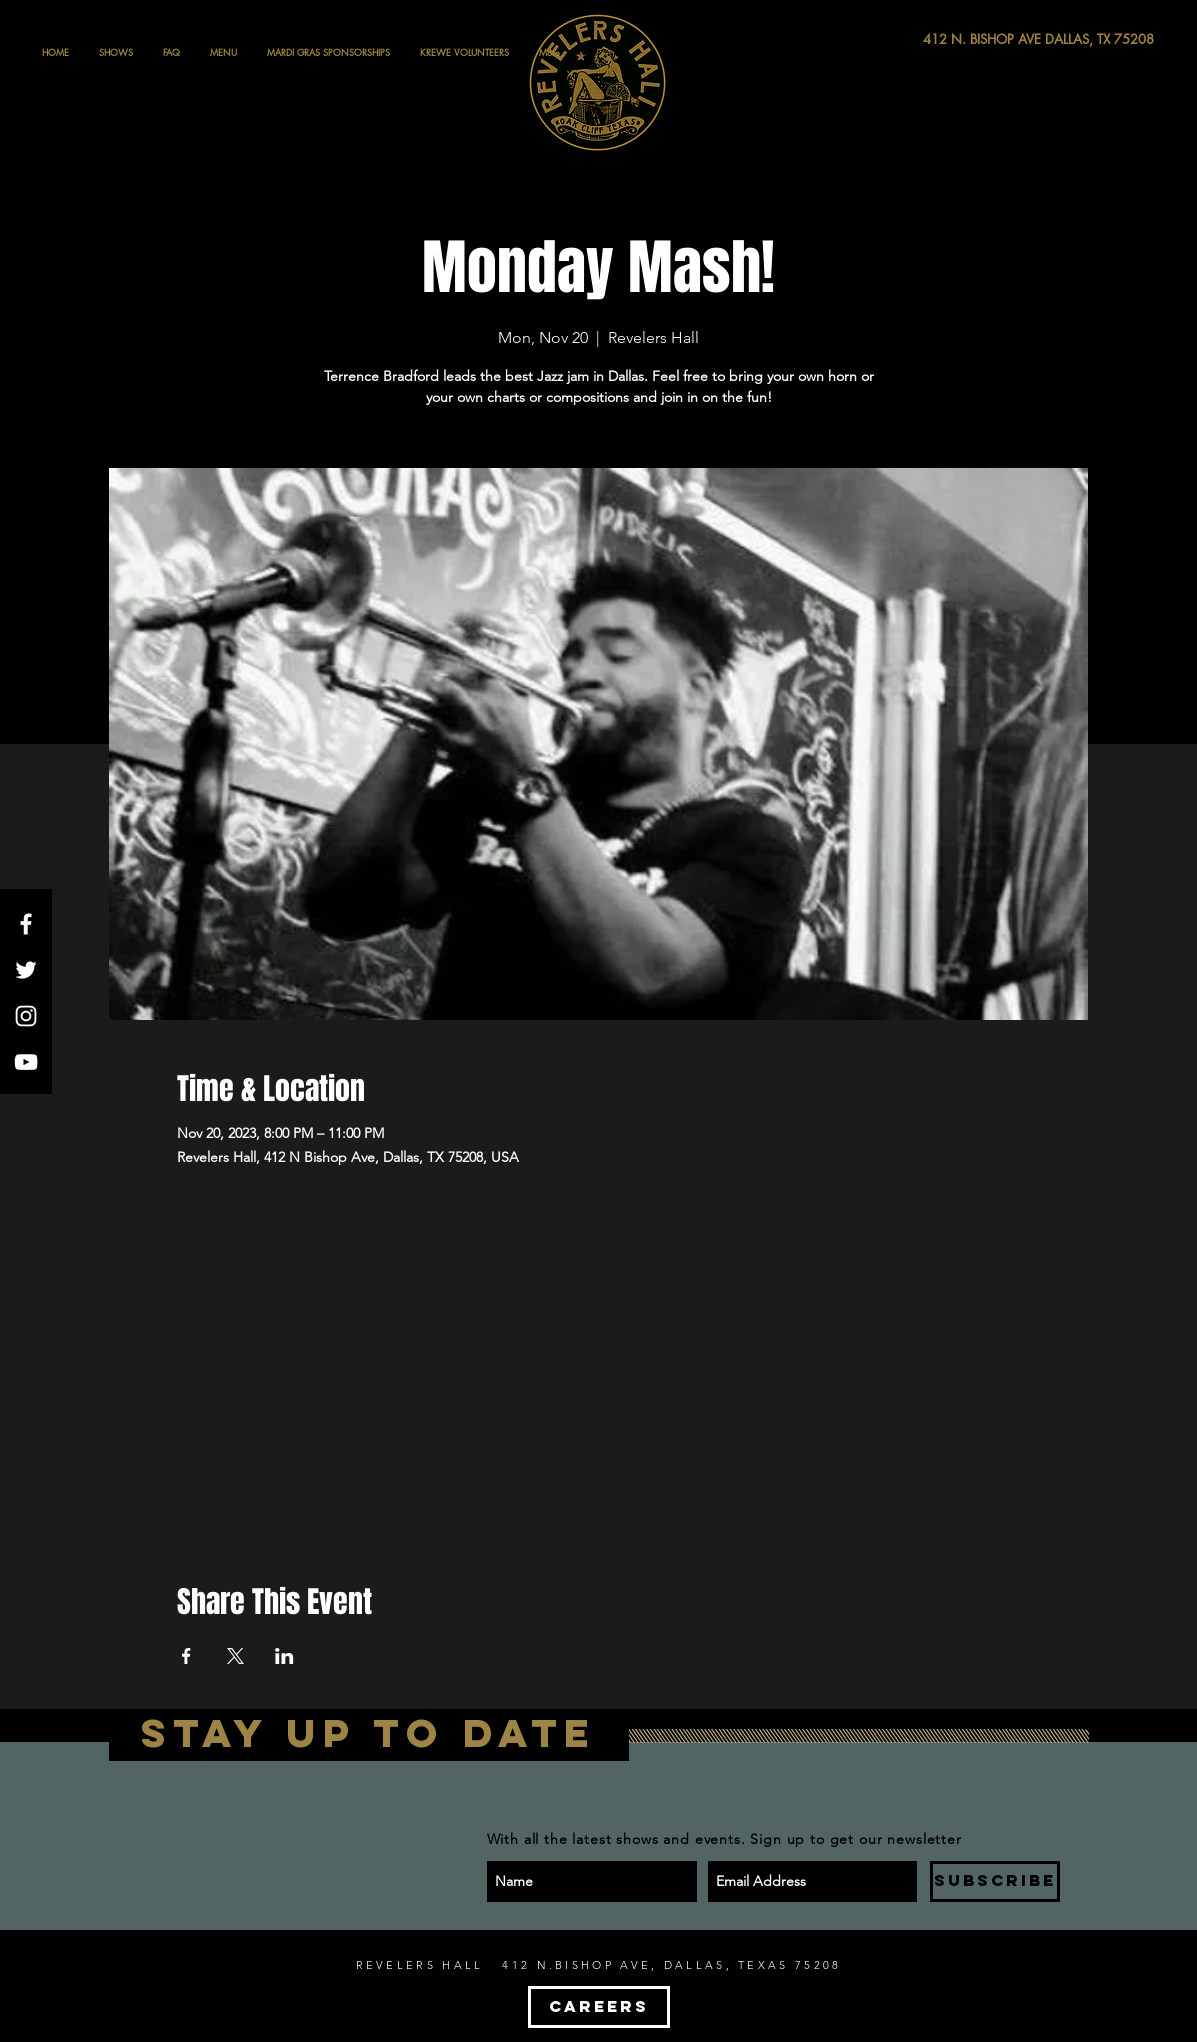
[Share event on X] (235, 1656)
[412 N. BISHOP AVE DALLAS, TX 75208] (965, 39)
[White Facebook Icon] (26, 924)
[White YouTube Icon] (26, 1062)
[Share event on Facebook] (186, 1656)
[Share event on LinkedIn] (284, 1656)
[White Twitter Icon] (26, 970)
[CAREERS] (599, 2007)
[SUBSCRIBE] (995, 1881)
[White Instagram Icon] (26, 1016)
